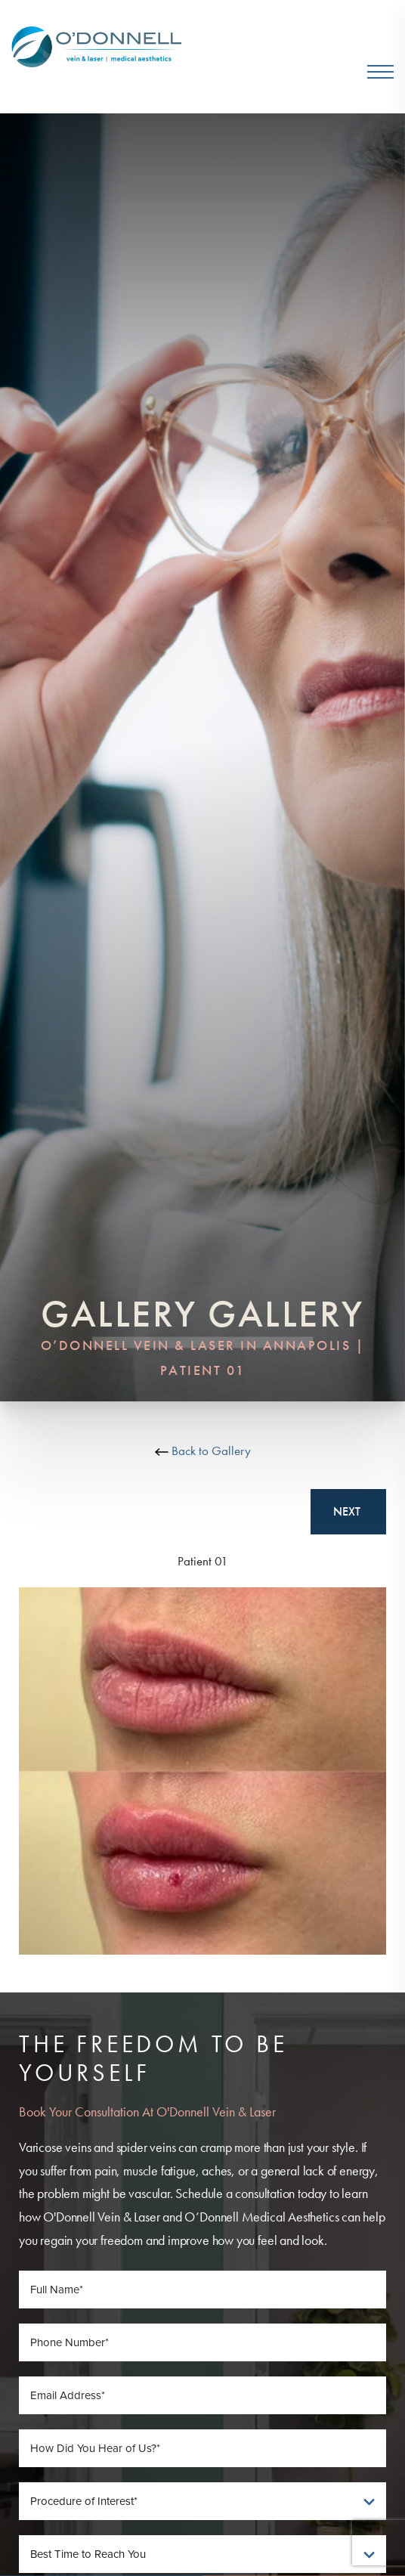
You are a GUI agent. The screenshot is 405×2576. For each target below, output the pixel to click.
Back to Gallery (203, 1450)
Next (348, 1511)
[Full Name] (202, 2289)
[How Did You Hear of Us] (202, 2448)
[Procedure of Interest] (202, 2501)
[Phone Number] (202, 2342)
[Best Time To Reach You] (202, 2554)
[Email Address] (202, 2395)
